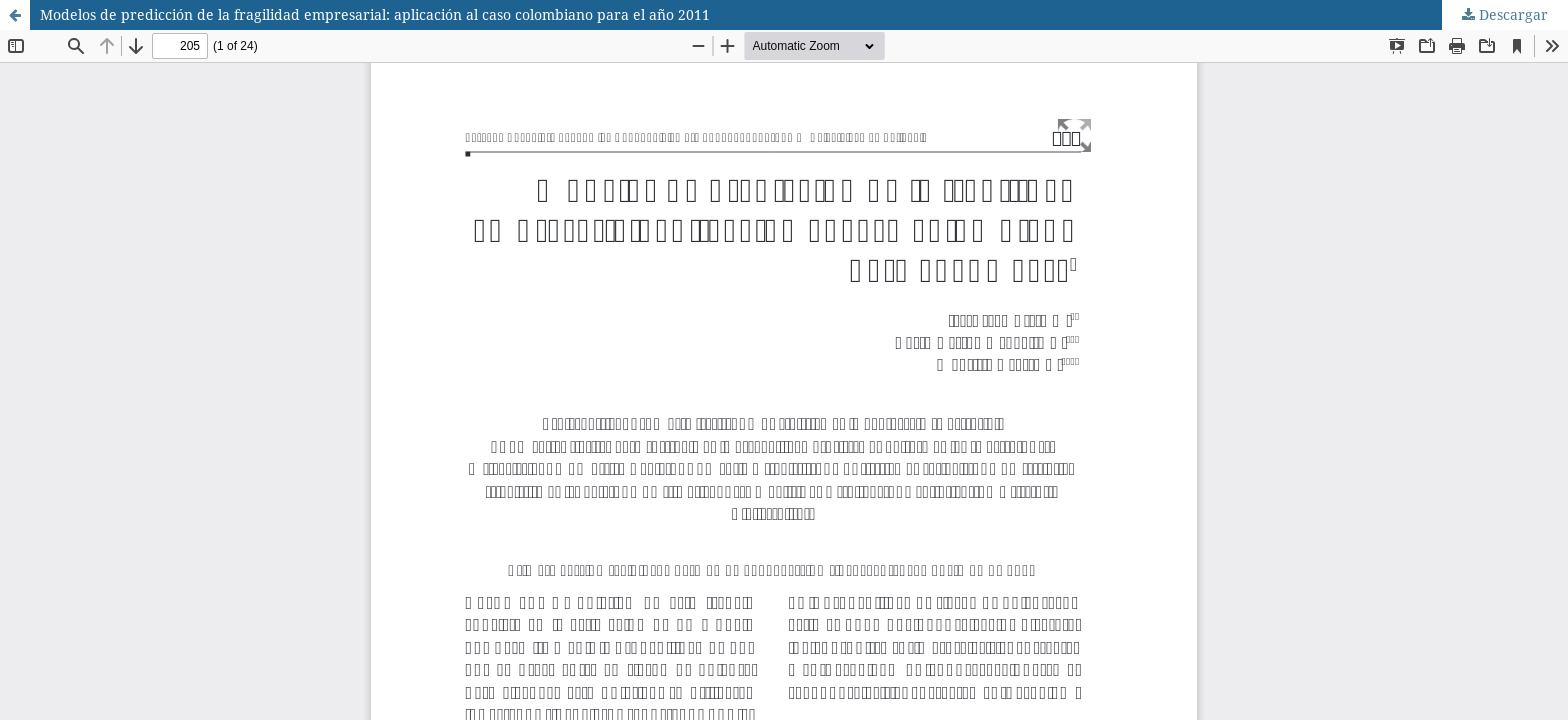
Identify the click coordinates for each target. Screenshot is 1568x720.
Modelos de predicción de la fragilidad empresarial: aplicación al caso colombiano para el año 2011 (375, 14)
